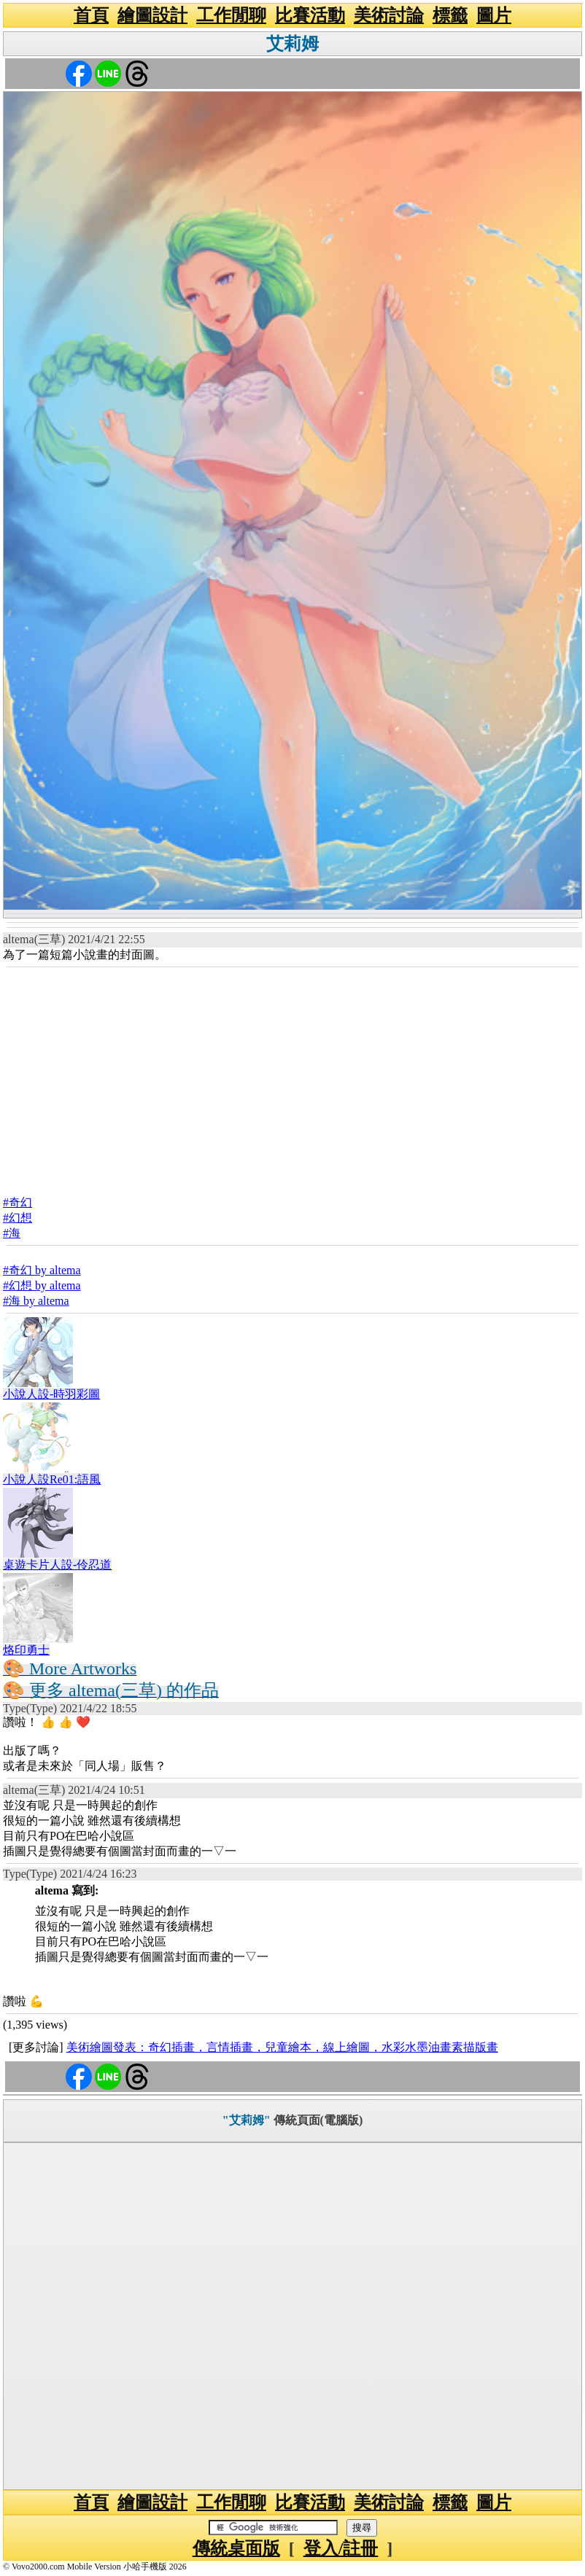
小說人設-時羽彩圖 (51, 1394)
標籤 (450, 15)
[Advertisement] (292, 1077)
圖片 (493, 15)
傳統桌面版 (236, 2548)
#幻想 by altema (42, 1285)
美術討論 (389, 15)
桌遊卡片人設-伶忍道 (57, 1564)
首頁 (91, 15)
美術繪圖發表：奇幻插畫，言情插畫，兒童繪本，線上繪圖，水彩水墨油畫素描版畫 (282, 2047)
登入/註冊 (341, 2548)
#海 (11, 1233)
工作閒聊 (231, 15)
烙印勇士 (26, 1650)
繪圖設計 (152, 15)
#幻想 (17, 1217)
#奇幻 (17, 1202)
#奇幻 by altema (42, 1270)
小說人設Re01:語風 (52, 1479)
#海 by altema (36, 1301)
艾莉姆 (292, 43)
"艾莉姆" (246, 2120)
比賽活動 (310, 15)
